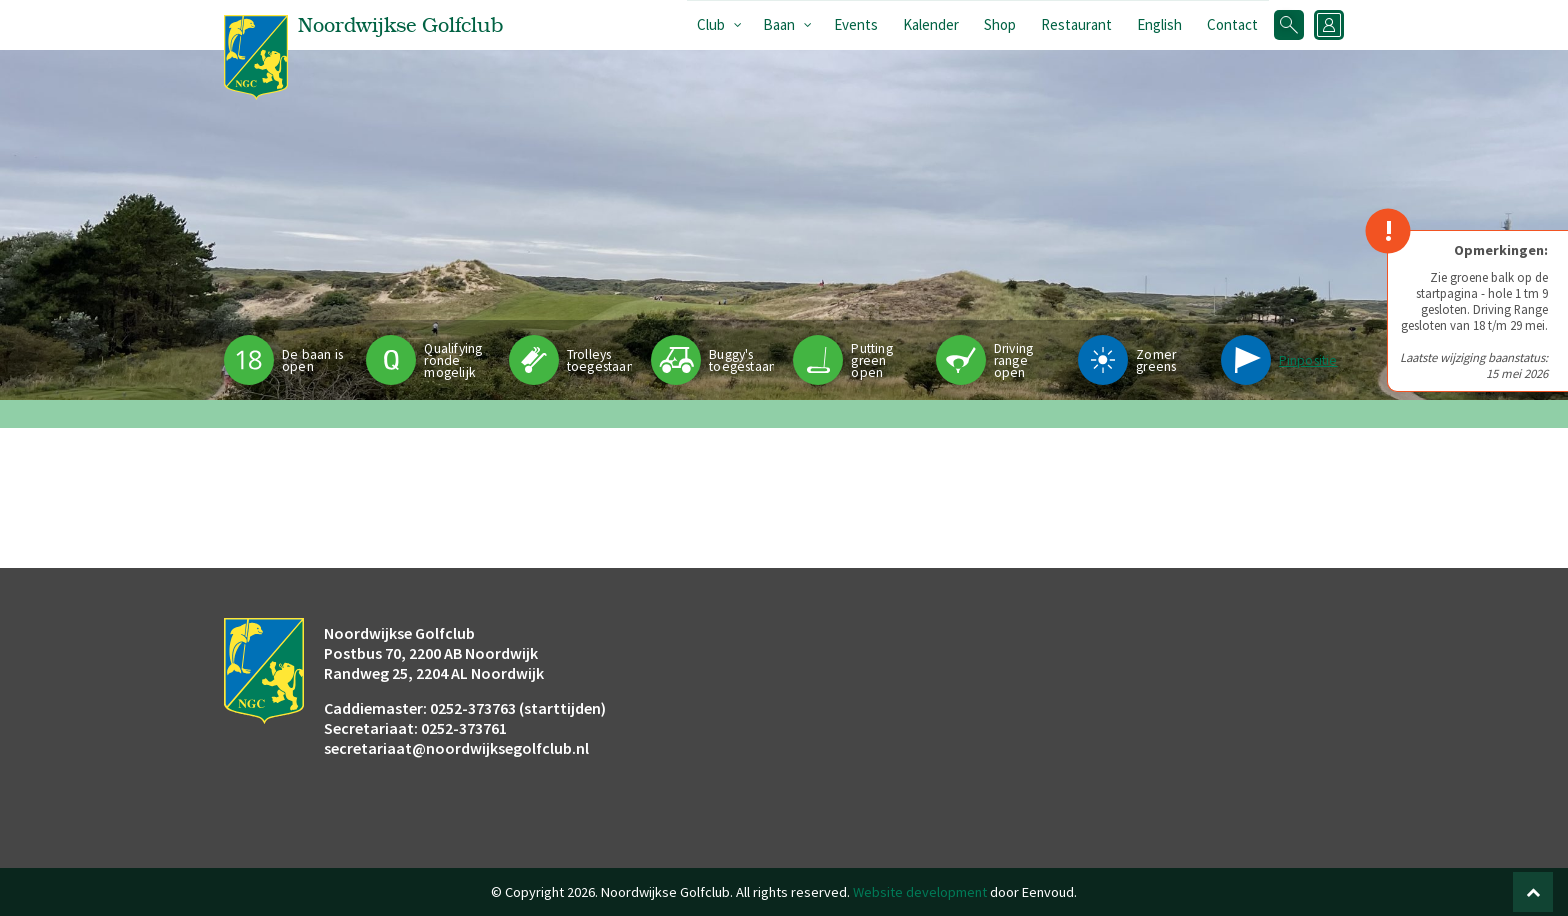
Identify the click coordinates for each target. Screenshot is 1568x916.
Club (711, 24)
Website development (920, 892)
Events (856, 24)
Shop (1000, 24)
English (1159, 24)
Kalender (931, 24)
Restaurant (1076, 24)
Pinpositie (1308, 360)
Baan (779, 24)
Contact (1232, 24)
